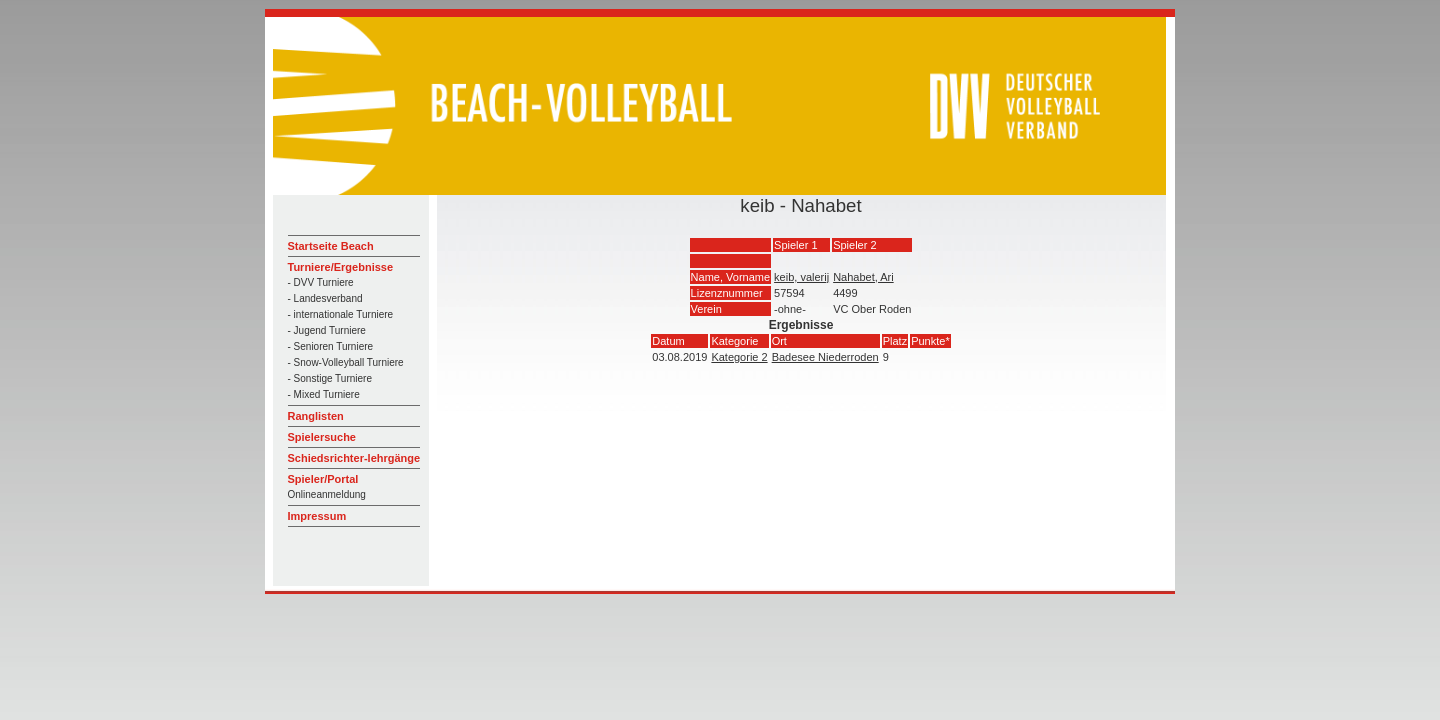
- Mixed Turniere (324, 394)
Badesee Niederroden (825, 357)
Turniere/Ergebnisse (341, 267)
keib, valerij (801, 277)
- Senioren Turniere (331, 346)
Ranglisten (316, 416)
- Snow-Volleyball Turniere (346, 362)
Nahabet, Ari (863, 277)
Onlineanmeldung (327, 494)
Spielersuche (322, 437)
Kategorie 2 (739, 357)
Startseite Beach (331, 246)
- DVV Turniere (321, 282)
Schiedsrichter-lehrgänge (354, 458)
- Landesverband (325, 298)
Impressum (317, 516)
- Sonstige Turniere (330, 378)
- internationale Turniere (341, 314)
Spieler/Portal (323, 479)
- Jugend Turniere (327, 330)
